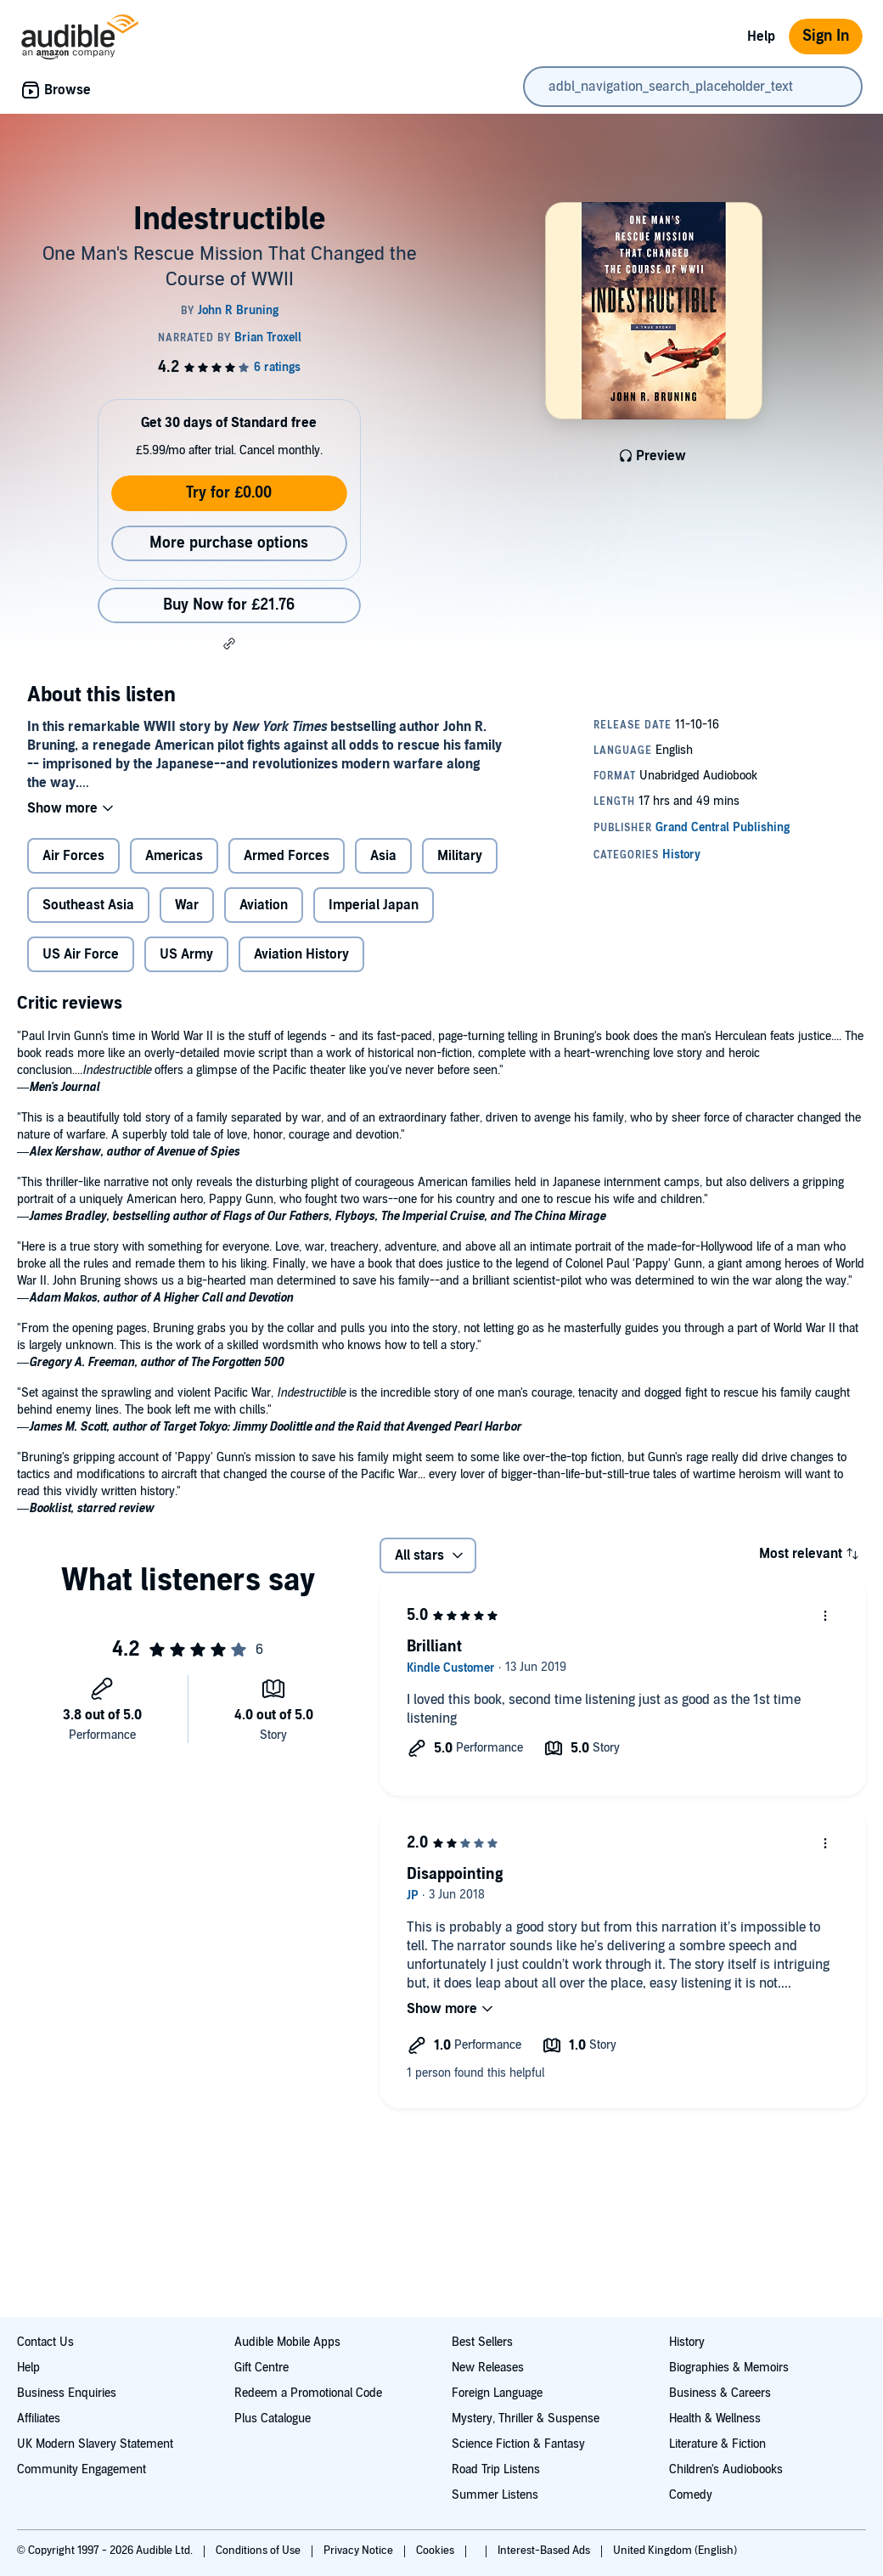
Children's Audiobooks (726, 2469)
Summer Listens (495, 2495)
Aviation (263, 905)
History (687, 2342)
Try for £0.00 (229, 493)
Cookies (436, 2550)
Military (459, 855)
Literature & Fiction (717, 2444)
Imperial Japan (374, 905)
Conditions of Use (259, 2550)
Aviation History (301, 954)
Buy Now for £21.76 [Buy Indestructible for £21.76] (229, 605)
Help (761, 36)
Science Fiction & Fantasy (518, 2444)
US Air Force (80, 954)
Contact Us (45, 2342)
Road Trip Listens (496, 2469)
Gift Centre (261, 2367)
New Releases (488, 2367)
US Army (186, 954)
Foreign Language (497, 2393)
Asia (383, 855)
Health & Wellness (715, 2418)
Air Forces (73, 855)
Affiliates (38, 2418)
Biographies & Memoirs (729, 2367)
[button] (229, 643)
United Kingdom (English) (675, 2550)
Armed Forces (286, 855)
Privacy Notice (359, 2550)
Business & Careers (720, 2393)
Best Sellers (482, 2342)
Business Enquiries (66, 2393)
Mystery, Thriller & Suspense (525, 2418)
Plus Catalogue (272, 2418)
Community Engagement (81, 2469)
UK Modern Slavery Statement (95, 2444)
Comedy (690, 2495)
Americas (174, 855)
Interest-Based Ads (545, 2550)
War (187, 905)
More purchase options (228, 543)
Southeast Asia (88, 905)
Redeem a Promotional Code (308, 2393)
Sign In (825, 36)
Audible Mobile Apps (287, 2342)
